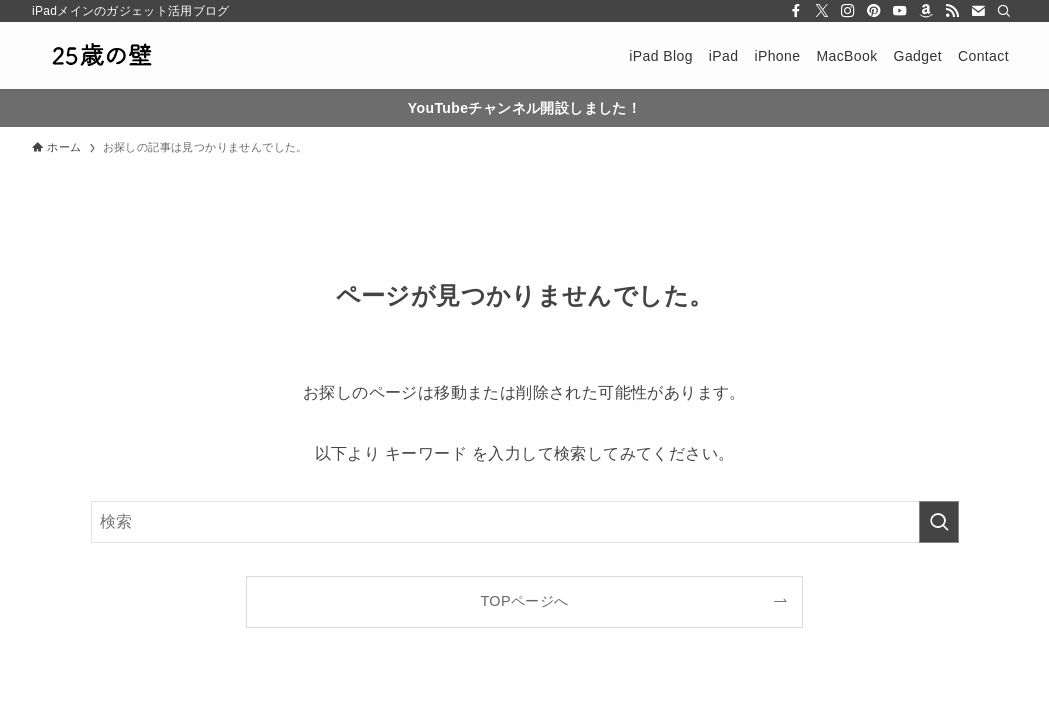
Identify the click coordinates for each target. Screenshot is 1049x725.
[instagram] (848, 11)
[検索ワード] (525, 522)
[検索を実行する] (939, 522)
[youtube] (900, 11)
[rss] (952, 11)
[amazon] (926, 11)
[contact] (978, 11)
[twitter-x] (822, 11)
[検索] (1004, 11)
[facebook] (796, 11)
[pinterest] (874, 11)
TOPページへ (524, 601)
